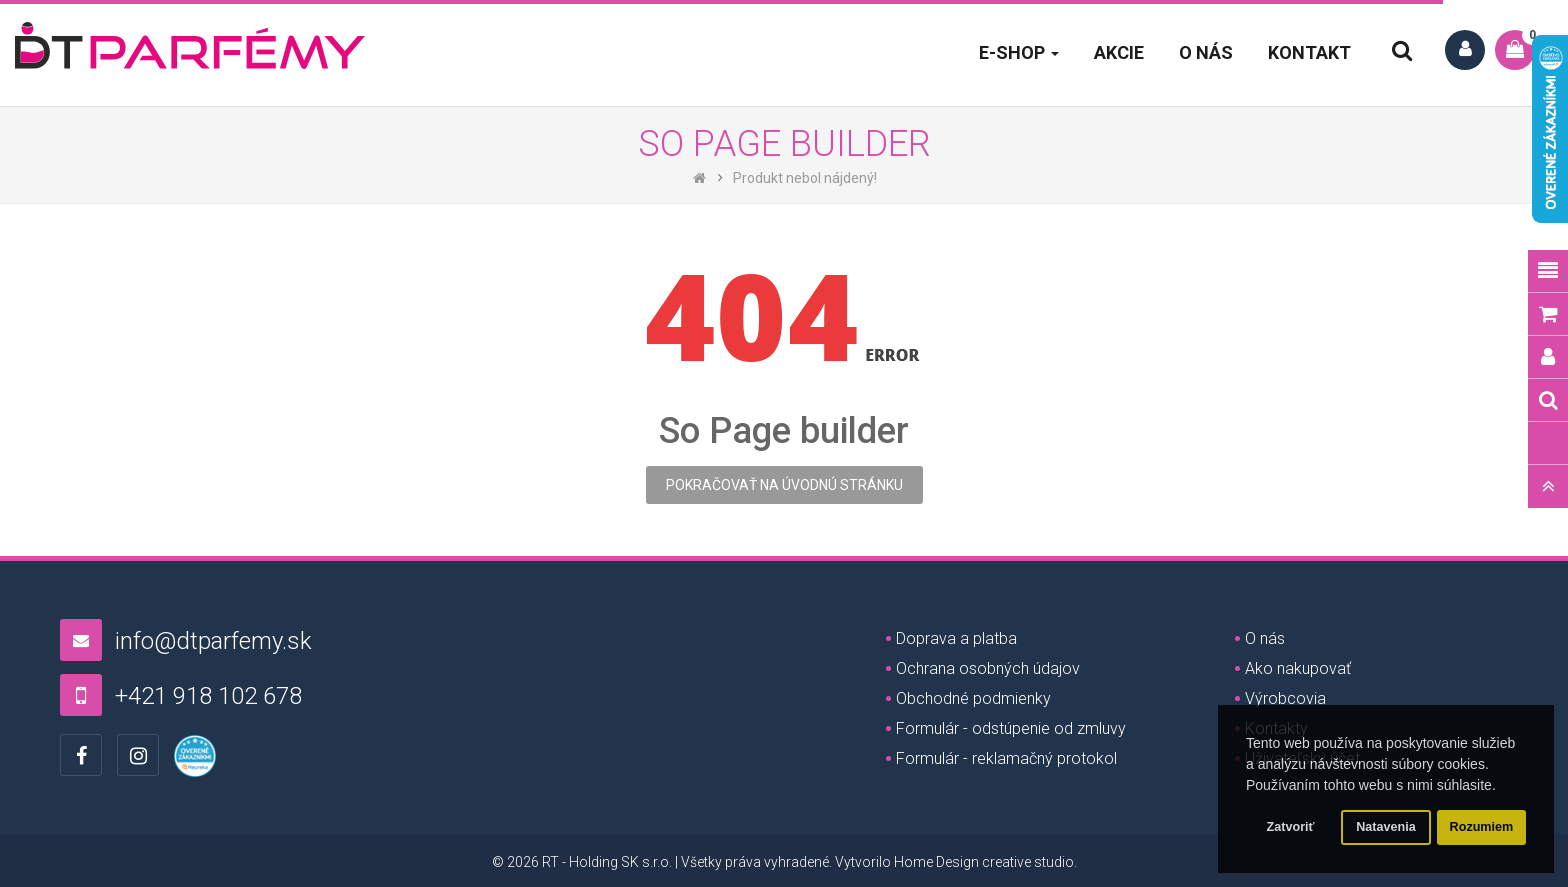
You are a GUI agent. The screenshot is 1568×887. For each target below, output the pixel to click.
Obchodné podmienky (973, 698)
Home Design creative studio (984, 862)
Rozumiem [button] (1482, 827)
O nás (1265, 638)
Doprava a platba (956, 638)
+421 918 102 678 (208, 696)
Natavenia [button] (1386, 827)
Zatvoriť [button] (1291, 827)
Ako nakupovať (1298, 668)
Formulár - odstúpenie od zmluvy (1011, 728)
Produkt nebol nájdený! (805, 178)
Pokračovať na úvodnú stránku (784, 485)
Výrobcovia (1285, 698)
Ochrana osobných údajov (988, 668)
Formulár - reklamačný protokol (1006, 758)
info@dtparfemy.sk (213, 641)
